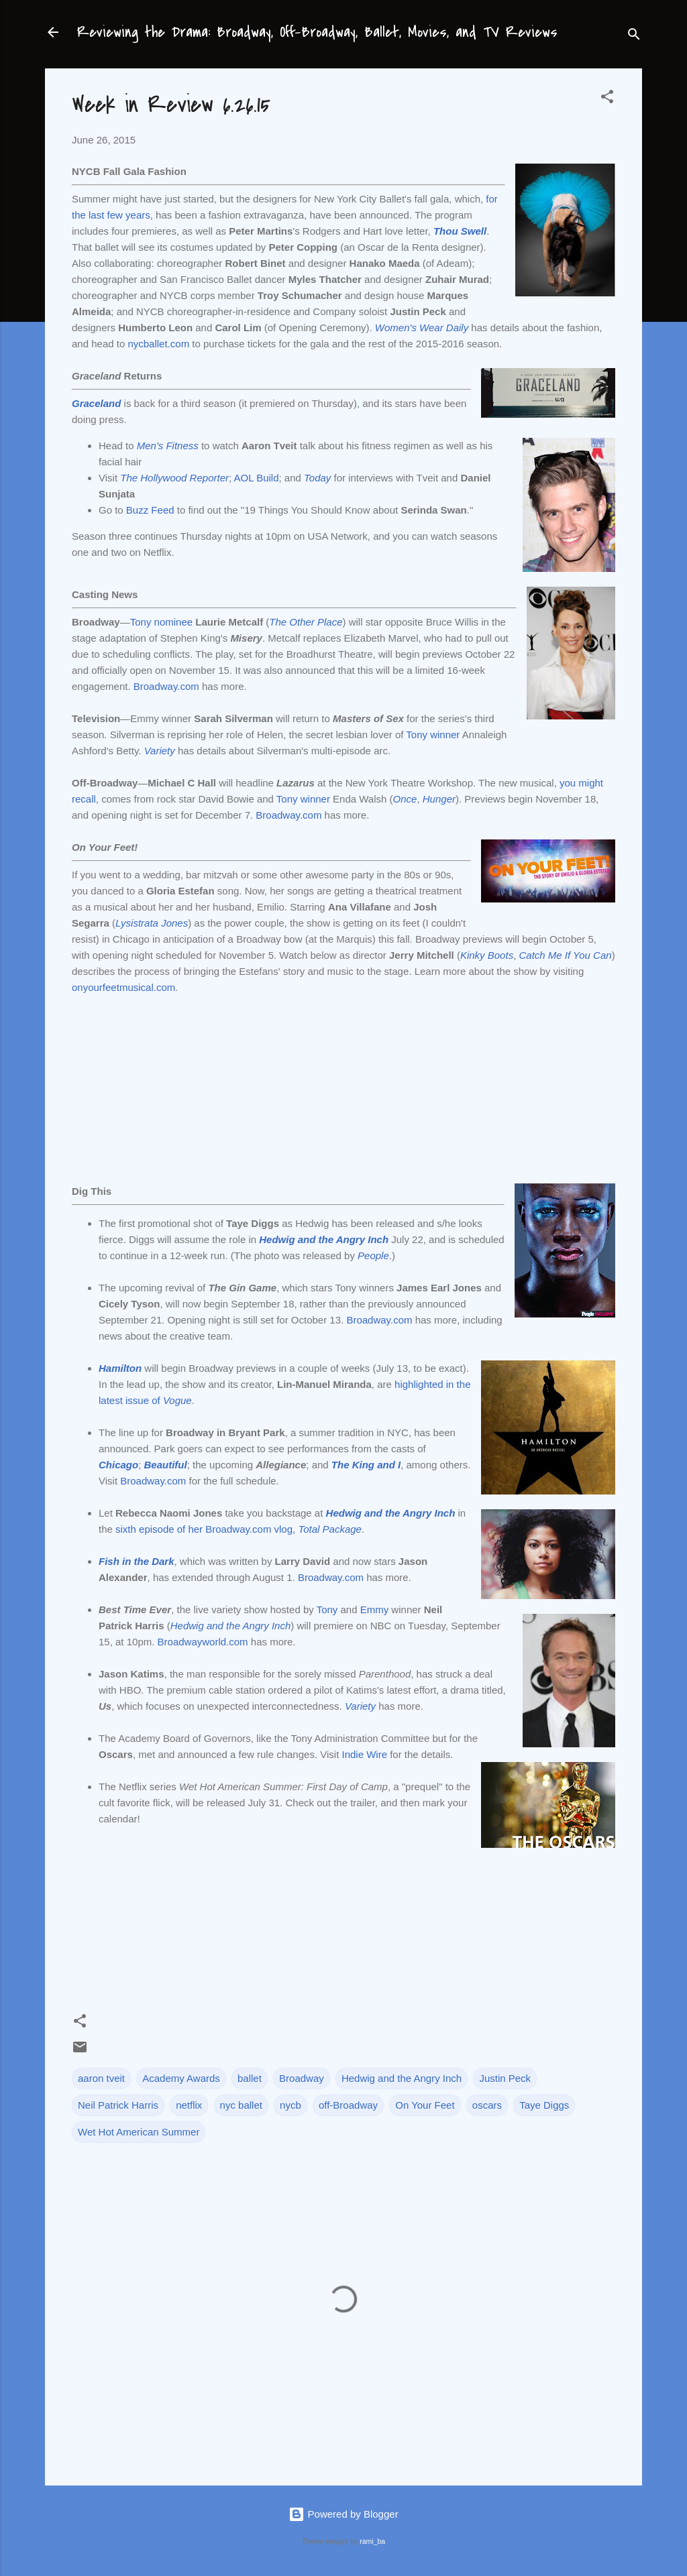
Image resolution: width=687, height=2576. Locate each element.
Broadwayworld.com (203, 1641)
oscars (487, 2105)
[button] (607, 99)
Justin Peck (505, 2078)
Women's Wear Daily (421, 327)
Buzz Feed (150, 510)
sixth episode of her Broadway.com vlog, (238, 1529)
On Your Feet (424, 2105)
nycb (290, 2105)
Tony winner (433, 734)
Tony (327, 1609)
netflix (189, 2105)
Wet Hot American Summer (138, 2132)
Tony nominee (161, 622)
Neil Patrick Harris (118, 2105)
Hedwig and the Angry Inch (401, 2078)
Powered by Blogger (343, 2514)
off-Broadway (348, 2105)
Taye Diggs (544, 2105)
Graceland (96, 403)
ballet (249, 2078)
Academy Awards (181, 2078)
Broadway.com (166, 686)
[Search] (634, 36)
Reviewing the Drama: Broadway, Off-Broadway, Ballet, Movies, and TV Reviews (317, 32)
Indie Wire (364, 1754)
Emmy (374, 1609)
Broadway (301, 2078)
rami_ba (372, 2541)
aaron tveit (101, 2078)
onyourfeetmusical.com (123, 987)
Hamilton (120, 1368)
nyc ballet (241, 2105)
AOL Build (256, 477)
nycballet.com (158, 343)
